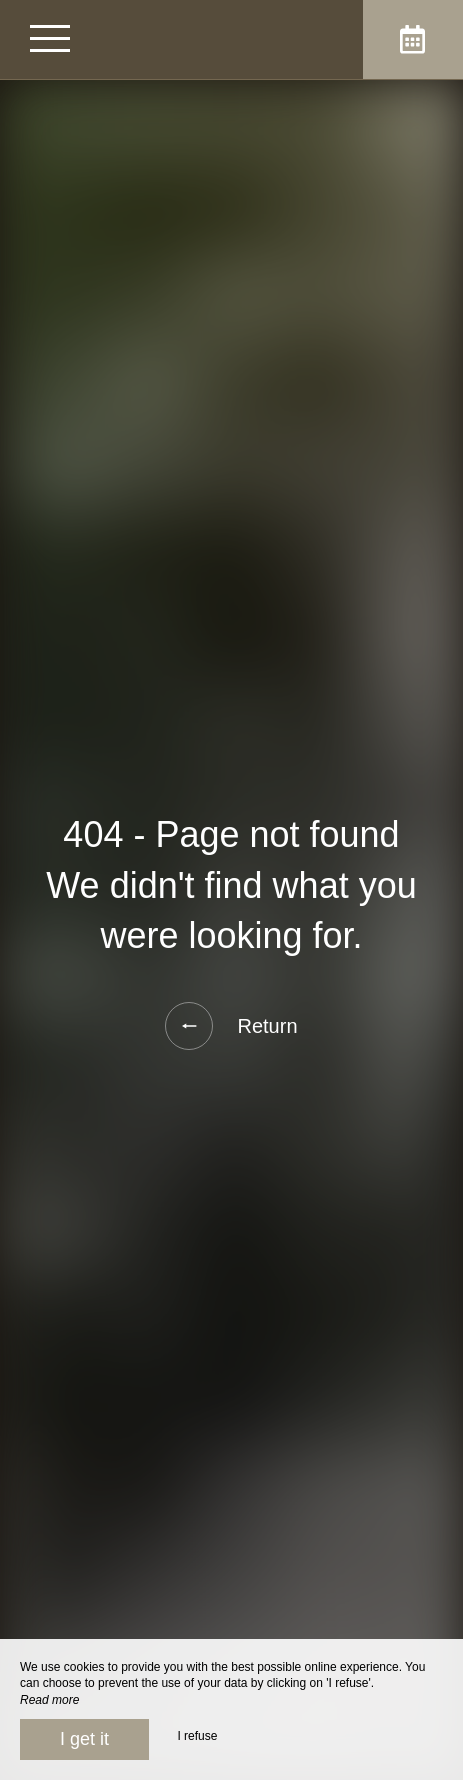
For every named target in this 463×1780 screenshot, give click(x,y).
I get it (84, 1739)
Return (231, 1026)
